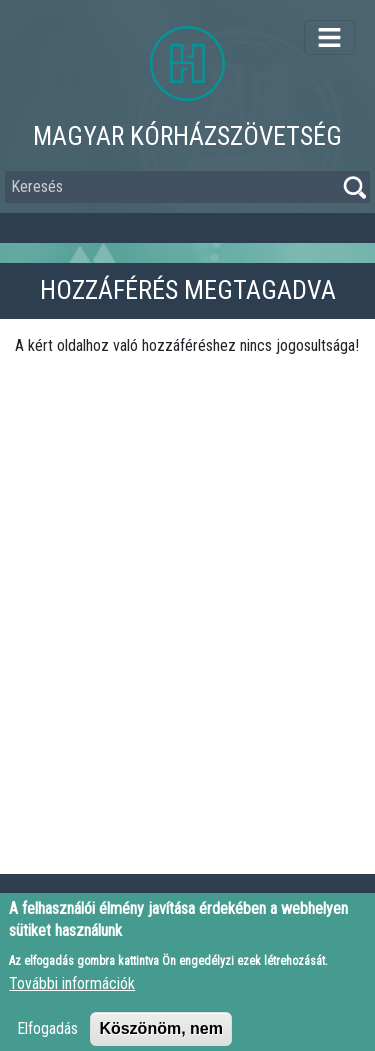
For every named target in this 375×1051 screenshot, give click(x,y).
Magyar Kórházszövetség (187, 136)
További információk (72, 990)
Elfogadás (47, 1035)
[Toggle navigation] (329, 37)
